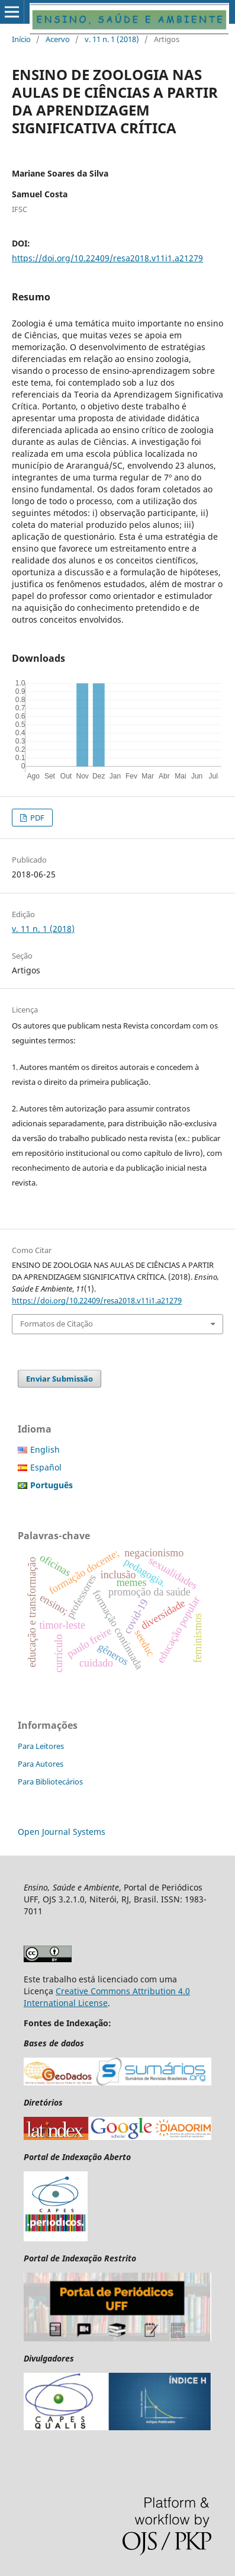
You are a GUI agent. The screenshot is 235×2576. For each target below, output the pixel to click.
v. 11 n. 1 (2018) (112, 39)
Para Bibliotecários (50, 1781)
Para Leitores (41, 1746)
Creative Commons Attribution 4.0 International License (107, 1996)
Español (46, 1467)
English (45, 1449)
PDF (36, 817)
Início (21, 39)
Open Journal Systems (61, 1831)
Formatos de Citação (56, 1323)
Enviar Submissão (59, 1378)
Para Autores (40, 1763)
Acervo (58, 39)
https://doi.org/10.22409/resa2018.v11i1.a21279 (107, 258)
